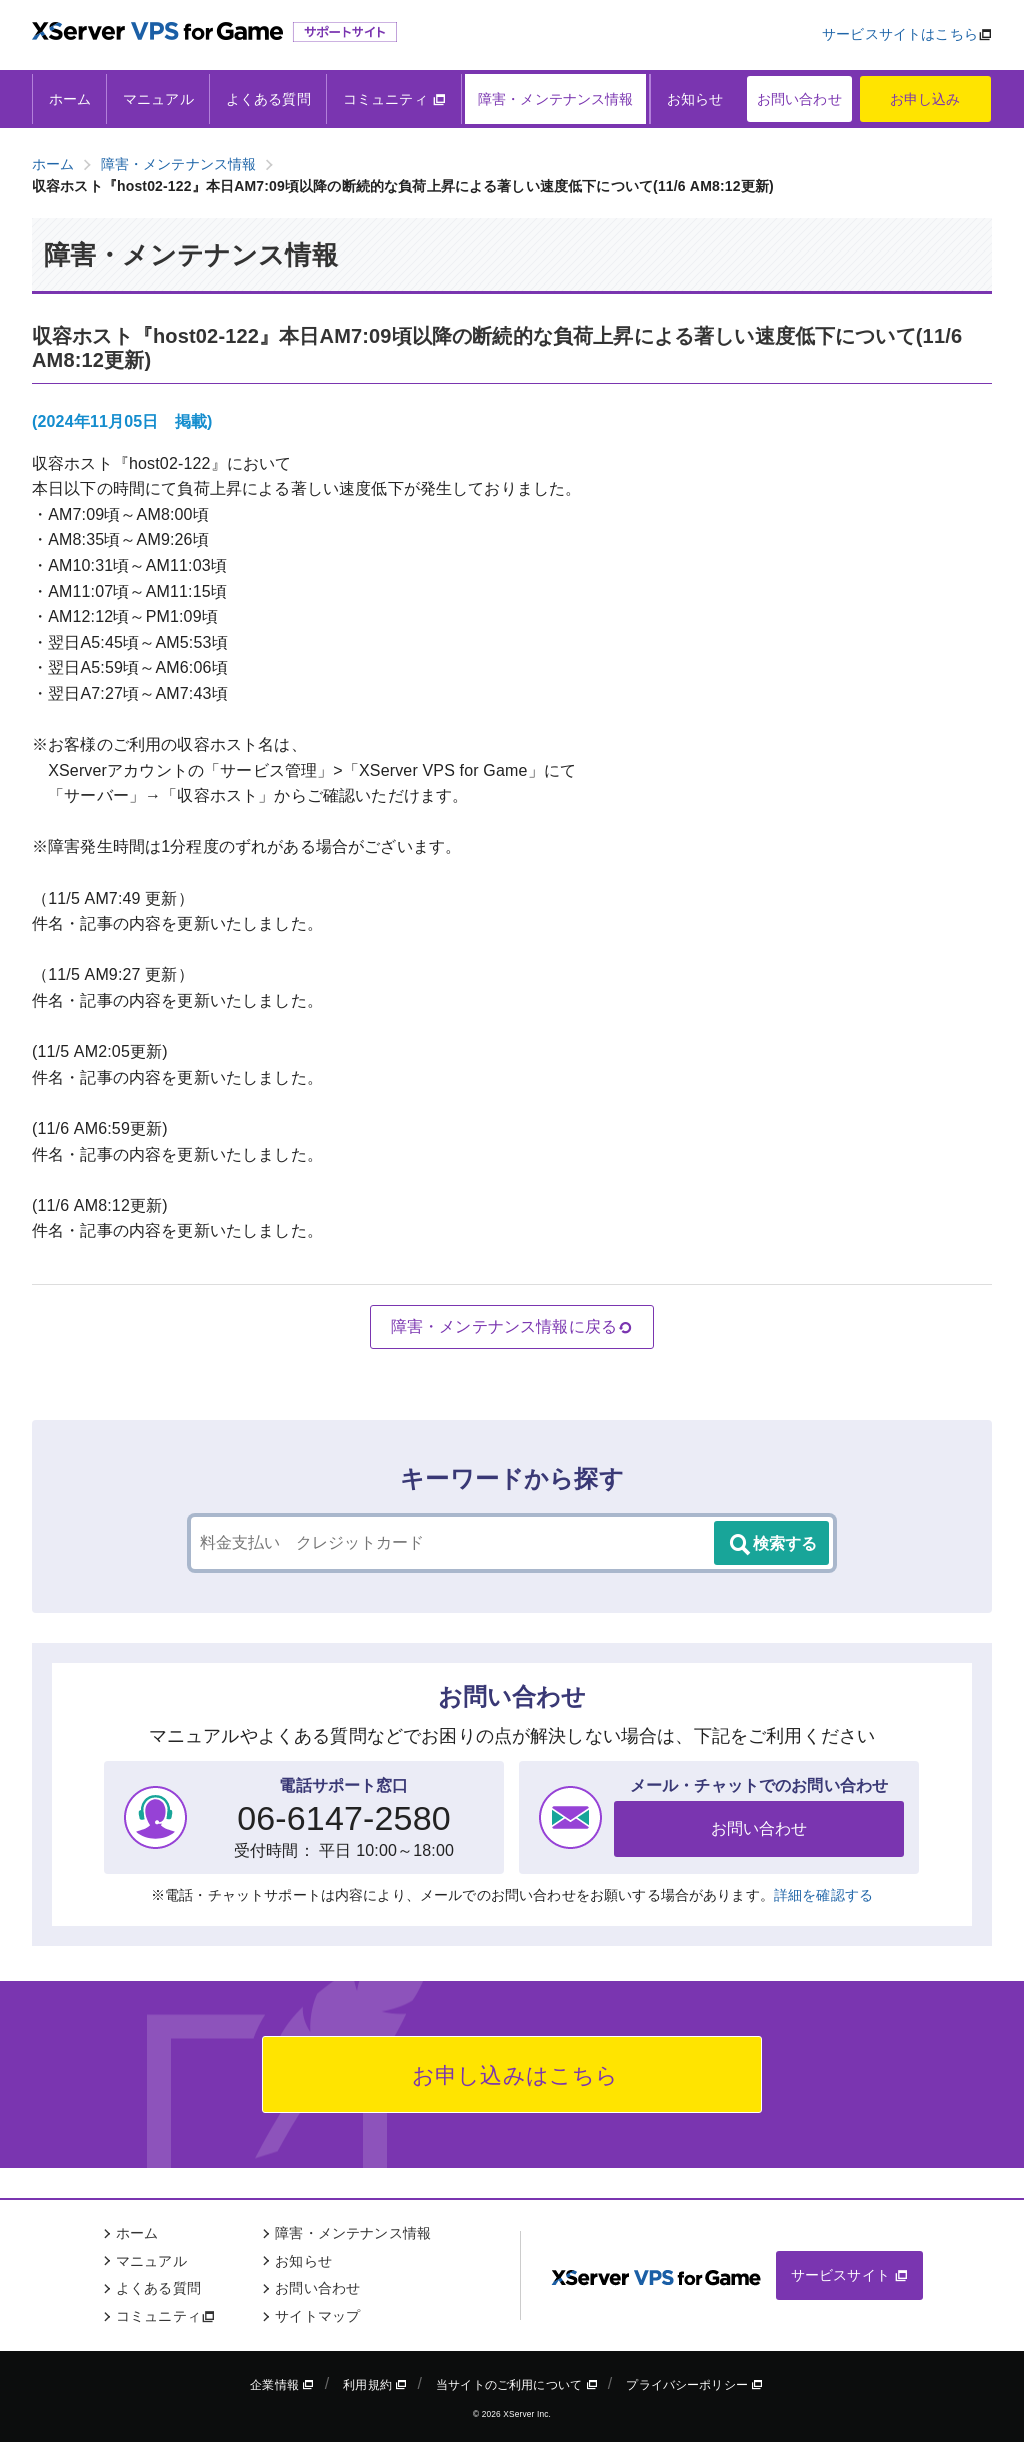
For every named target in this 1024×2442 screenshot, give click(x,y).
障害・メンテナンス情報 (556, 99)
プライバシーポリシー (694, 2385)
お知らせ (695, 99)
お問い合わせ (799, 99)
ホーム (70, 99)
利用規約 (375, 2385)
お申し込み (925, 99)
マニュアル (158, 99)
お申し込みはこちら (512, 2075)
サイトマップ (317, 2316)
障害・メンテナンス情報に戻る (512, 1327)
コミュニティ (394, 99)
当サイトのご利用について (517, 2385)
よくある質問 (268, 99)
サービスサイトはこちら (900, 34)
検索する (772, 1545)
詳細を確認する (823, 1895)
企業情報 (282, 2385)
